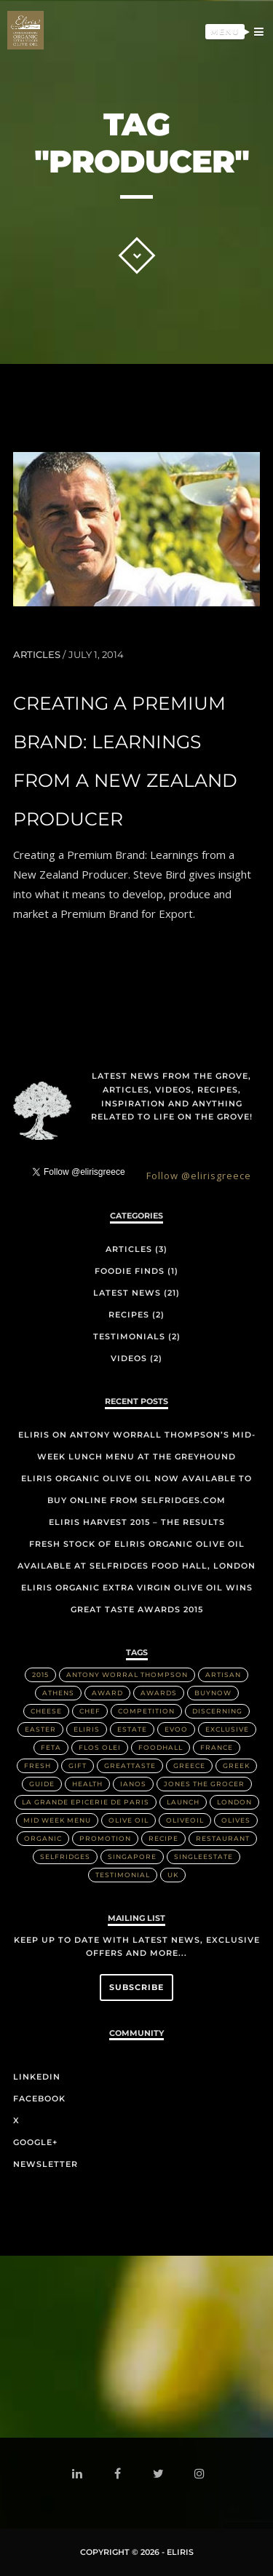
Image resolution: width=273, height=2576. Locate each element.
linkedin (79, 2476)
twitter (161, 2476)
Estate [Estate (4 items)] (132, 1729)
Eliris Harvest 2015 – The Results (137, 1522)
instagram (202, 2474)
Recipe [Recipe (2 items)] (163, 1838)
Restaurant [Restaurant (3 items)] (223, 1838)
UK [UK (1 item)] (172, 1875)
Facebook (39, 2098)
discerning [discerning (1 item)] (217, 1711)
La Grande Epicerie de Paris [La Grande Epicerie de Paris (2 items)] (85, 1802)
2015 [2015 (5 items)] (40, 1675)
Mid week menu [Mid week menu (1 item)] (57, 1820)
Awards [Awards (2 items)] (159, 1693)
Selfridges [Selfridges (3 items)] (65, 1856)
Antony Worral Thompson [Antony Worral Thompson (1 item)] (127, 1675)
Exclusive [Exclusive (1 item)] (227, 1729)
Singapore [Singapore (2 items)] (132, 1856)
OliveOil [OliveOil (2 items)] (185, 1820)
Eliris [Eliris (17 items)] (87, 1729)
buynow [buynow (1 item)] (213, 1693)
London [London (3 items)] (234, 1802)
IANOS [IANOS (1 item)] (133, 1784)
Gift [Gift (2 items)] (77, 1765)
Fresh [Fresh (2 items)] (37, 1765)
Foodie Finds (130, 1271)
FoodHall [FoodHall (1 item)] (160, 1747)
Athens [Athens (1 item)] (58, 1693)
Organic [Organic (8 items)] (43, 1838)
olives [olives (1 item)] (235, 1820)
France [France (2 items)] (216, 1747)
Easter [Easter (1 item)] (40, 1729)
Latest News (127, 1293)
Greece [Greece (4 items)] (189, 1765)
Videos (129, 1358)
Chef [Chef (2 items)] (89, 1711)
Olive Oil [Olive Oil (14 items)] (128, 1820)
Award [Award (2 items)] (107, 1693)
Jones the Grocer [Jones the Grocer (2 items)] (204, 1784)
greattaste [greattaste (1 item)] (130, 1765)
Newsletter (45, 2164)
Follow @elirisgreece (198, 1175)
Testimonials (129, 1336)
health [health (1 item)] (87, 1784)
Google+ (35, 2142)
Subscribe (136, 1987)
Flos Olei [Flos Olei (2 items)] (100, 1747)
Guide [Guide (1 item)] (42, 1784)
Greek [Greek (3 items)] (236, 1765)
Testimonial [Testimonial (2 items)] (122, 1875)
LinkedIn (36, 2077)
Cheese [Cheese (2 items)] (46, 1711)
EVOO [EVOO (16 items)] (176, 1729)
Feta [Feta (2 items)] (51, 1747)
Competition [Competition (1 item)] (146, 1711)
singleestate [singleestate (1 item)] (203, 1856)
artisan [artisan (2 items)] (223, 1675)
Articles (36, 654)
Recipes (128, 1314)
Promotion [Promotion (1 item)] (105, 1838)
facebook (120, 2475)
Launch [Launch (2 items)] (183, 1802)
